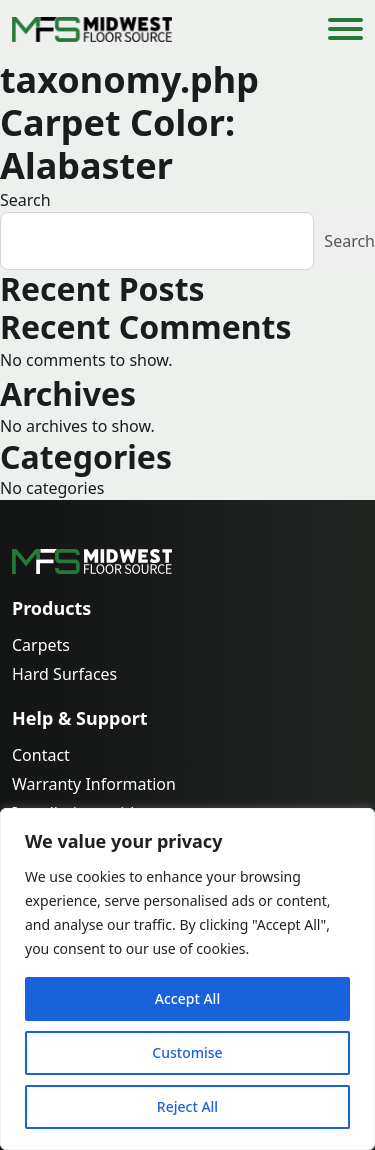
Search (25, 200)
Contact (41, 755)
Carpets (41, 645)
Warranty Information (94, 784)
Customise (187, 1052)
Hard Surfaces (64, 674)
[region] (187, 979)
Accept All (187, 998)
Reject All (187, 1106)
